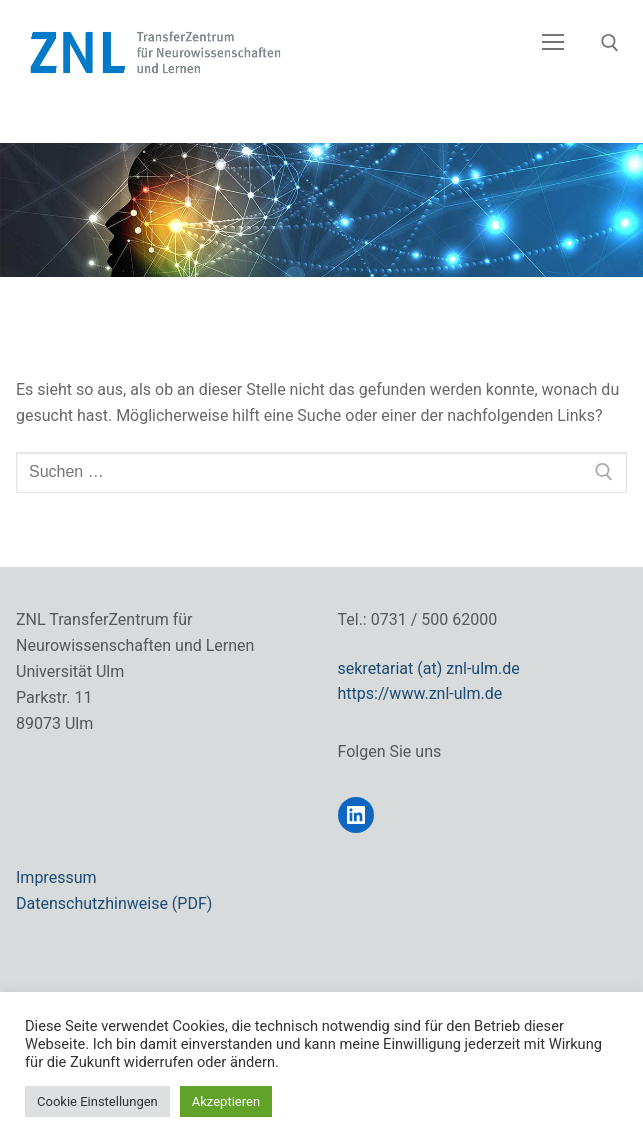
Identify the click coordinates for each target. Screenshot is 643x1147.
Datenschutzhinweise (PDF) (114, 903)
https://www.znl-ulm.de (420, 693)
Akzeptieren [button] (226, 1101)
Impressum (56, 877)
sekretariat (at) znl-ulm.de (429, 668)
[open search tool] (610, 43)
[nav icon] (553, 43)
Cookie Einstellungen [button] (97, 1101)
